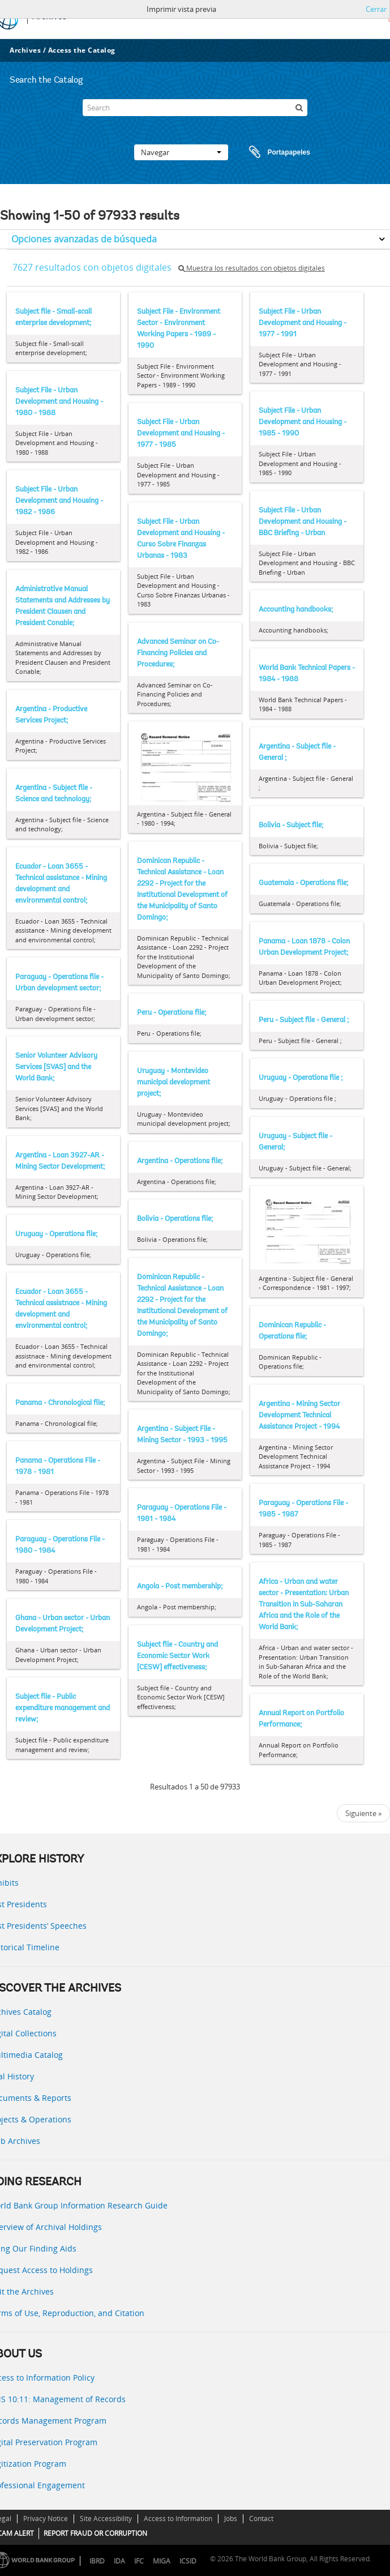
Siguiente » (363, 1813)
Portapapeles (269, 152)
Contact (261, 2518)
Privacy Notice (45, 2518)
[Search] (195, 107)
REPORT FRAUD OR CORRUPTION (95, 2533)
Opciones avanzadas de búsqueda (84, 239)
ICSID (187, 2561)
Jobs (230, 2518)
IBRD (97, 2561)
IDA (119, 2561)
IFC (139, 2561)
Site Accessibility (106, 2518)
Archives (25, 50)
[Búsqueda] (298, 107)
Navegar (181, 152)
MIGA (161, 2561)
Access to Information (178, 2518)
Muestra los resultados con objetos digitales (251, 268)
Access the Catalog (81, 50)
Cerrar (376, 9)
